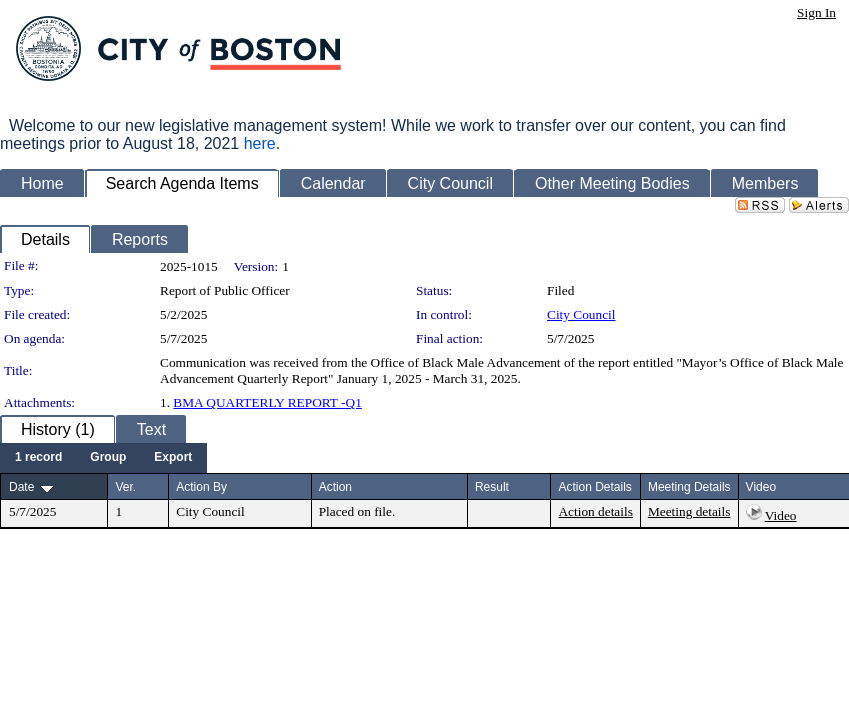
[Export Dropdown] (173, 458)
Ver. (125, 487)
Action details (595, 511)
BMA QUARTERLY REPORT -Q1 (267, 402)
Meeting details (689, 511)
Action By (201, 487)
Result (492, 487)
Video (781, 515)
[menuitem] (38, 458)
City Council (581, 314)
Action (335, 487)
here (260, 143)
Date (21, 487)
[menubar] (103, 458)
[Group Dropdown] (108, 458)
